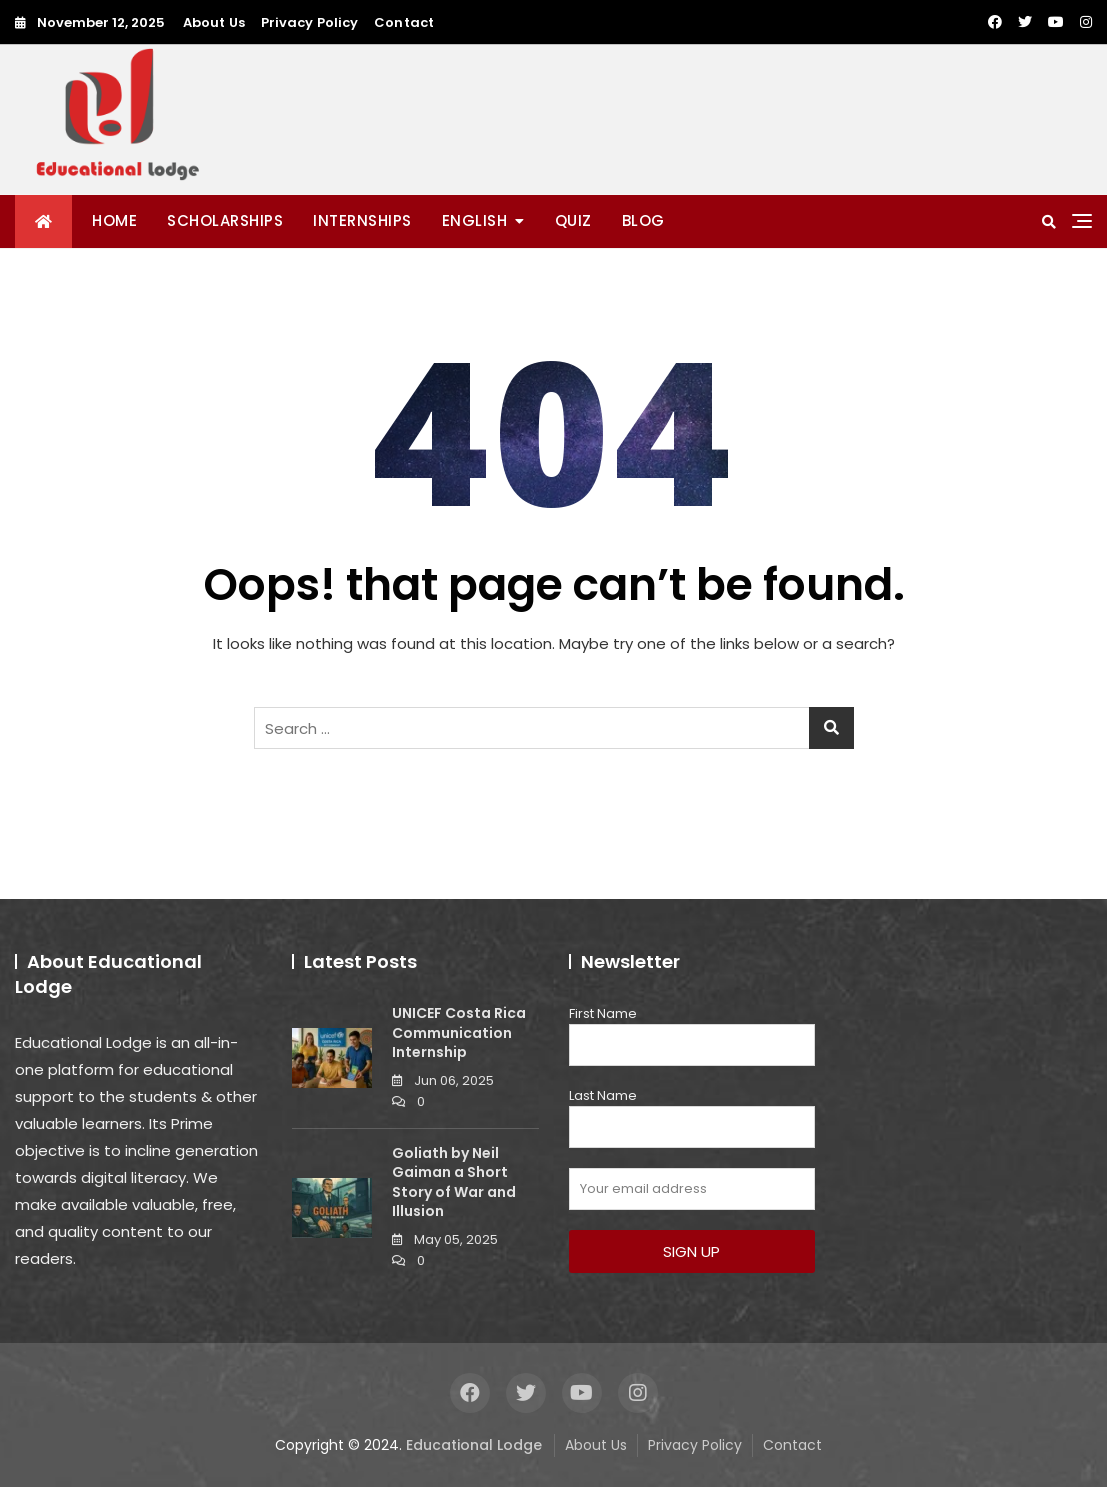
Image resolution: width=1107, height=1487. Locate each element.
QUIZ (573, 220)
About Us (214, 22)
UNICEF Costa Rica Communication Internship (459, 1032)
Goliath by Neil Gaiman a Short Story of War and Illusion (454, 1182)
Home (114, 220)
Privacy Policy (309, 22)
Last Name (603, 1095)
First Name (603, 1013)
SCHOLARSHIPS (225, 220)
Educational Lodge (474, 1445)
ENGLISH (475, 220)
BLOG (643, 220)
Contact (404, 22)
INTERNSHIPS (362, 220)
